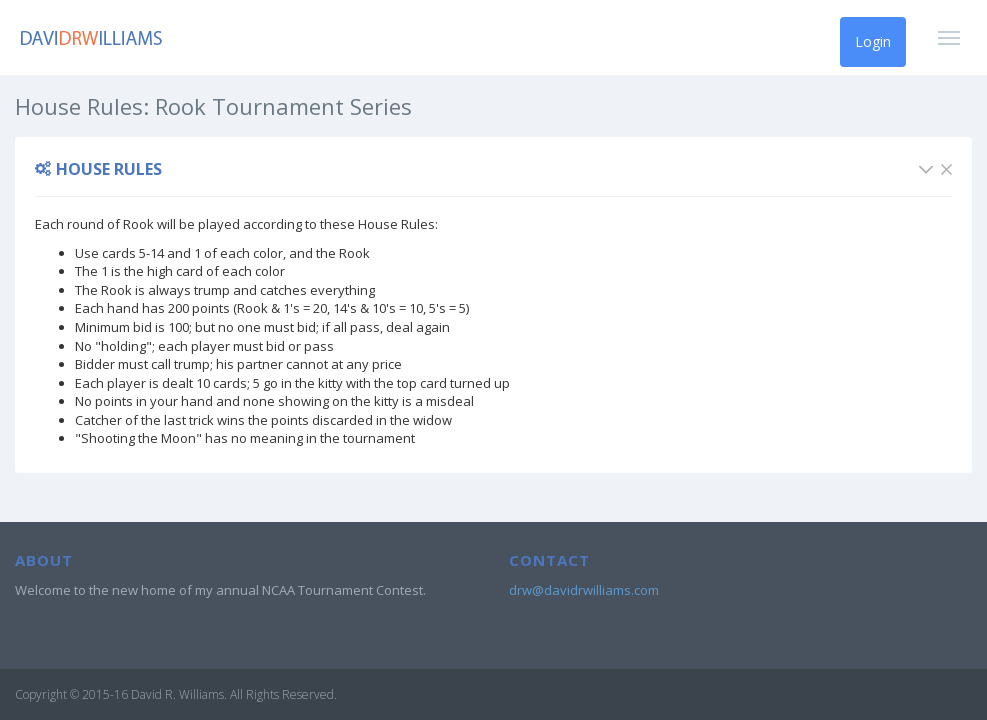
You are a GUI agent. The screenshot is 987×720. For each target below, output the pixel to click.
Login (873, 41)
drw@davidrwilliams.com (584, 590)
